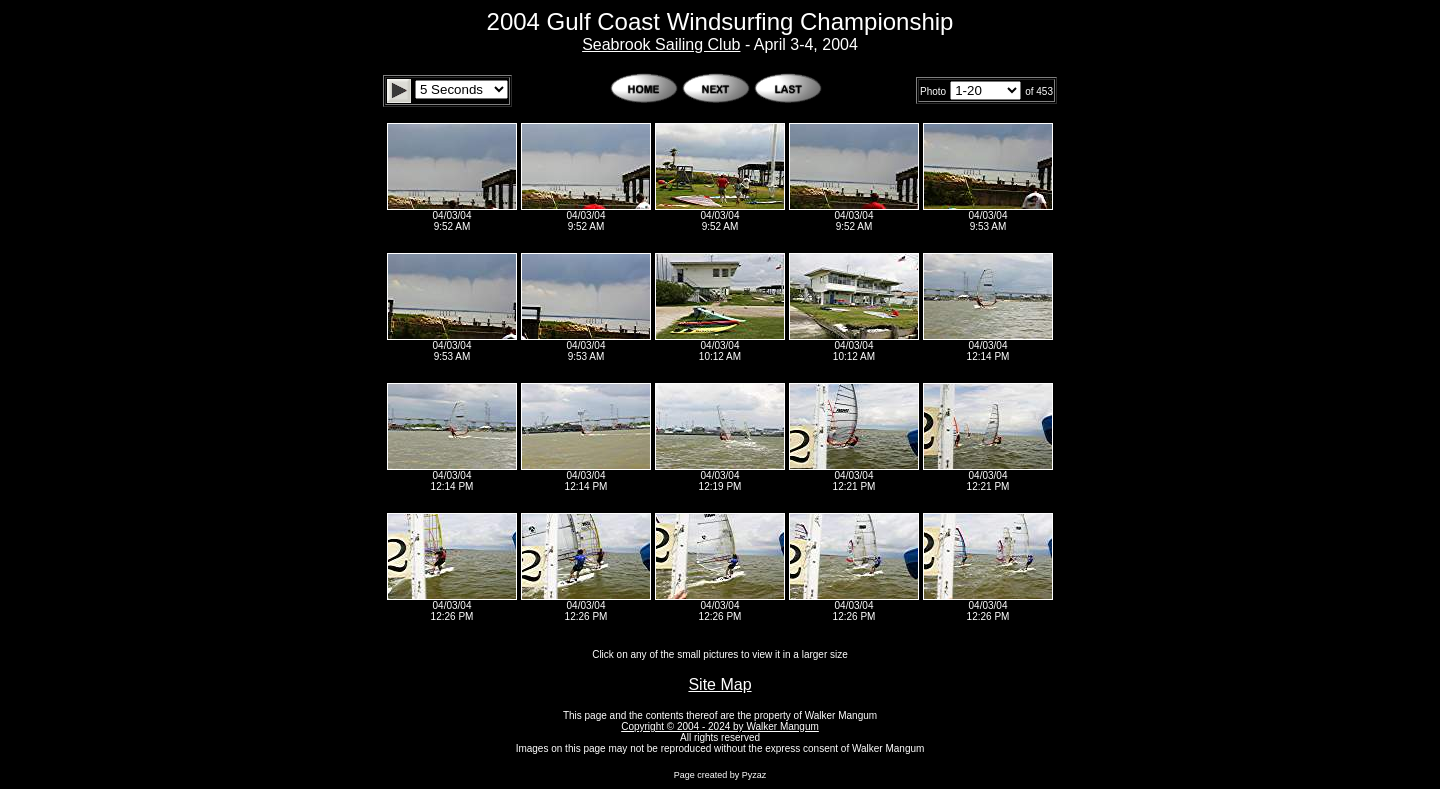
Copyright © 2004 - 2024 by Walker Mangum (720, 726)
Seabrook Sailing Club (661, 44)
